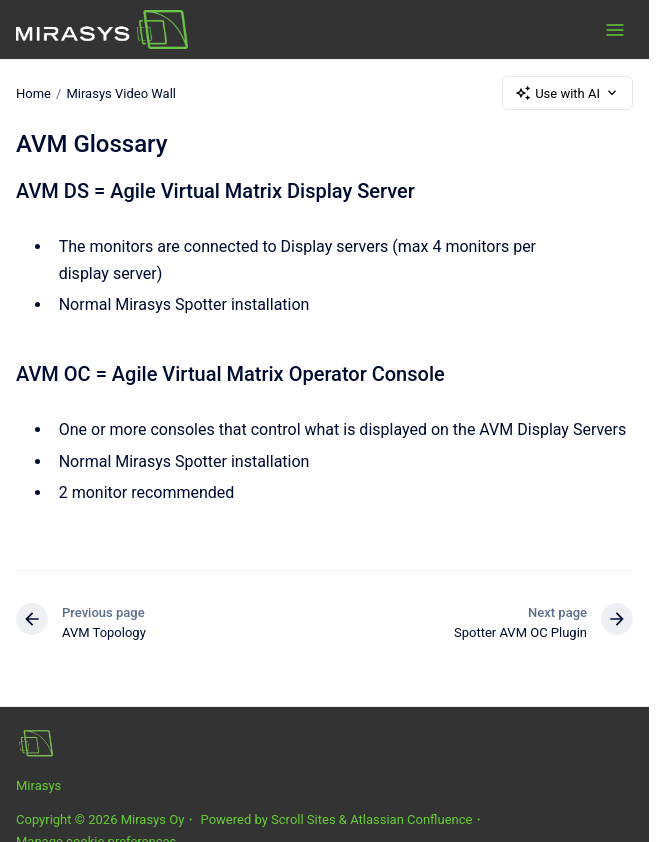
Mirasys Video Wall (121, 92)
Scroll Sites (303, 819)
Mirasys (38, 785)
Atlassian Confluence (411, 819)
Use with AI (567, 93)
